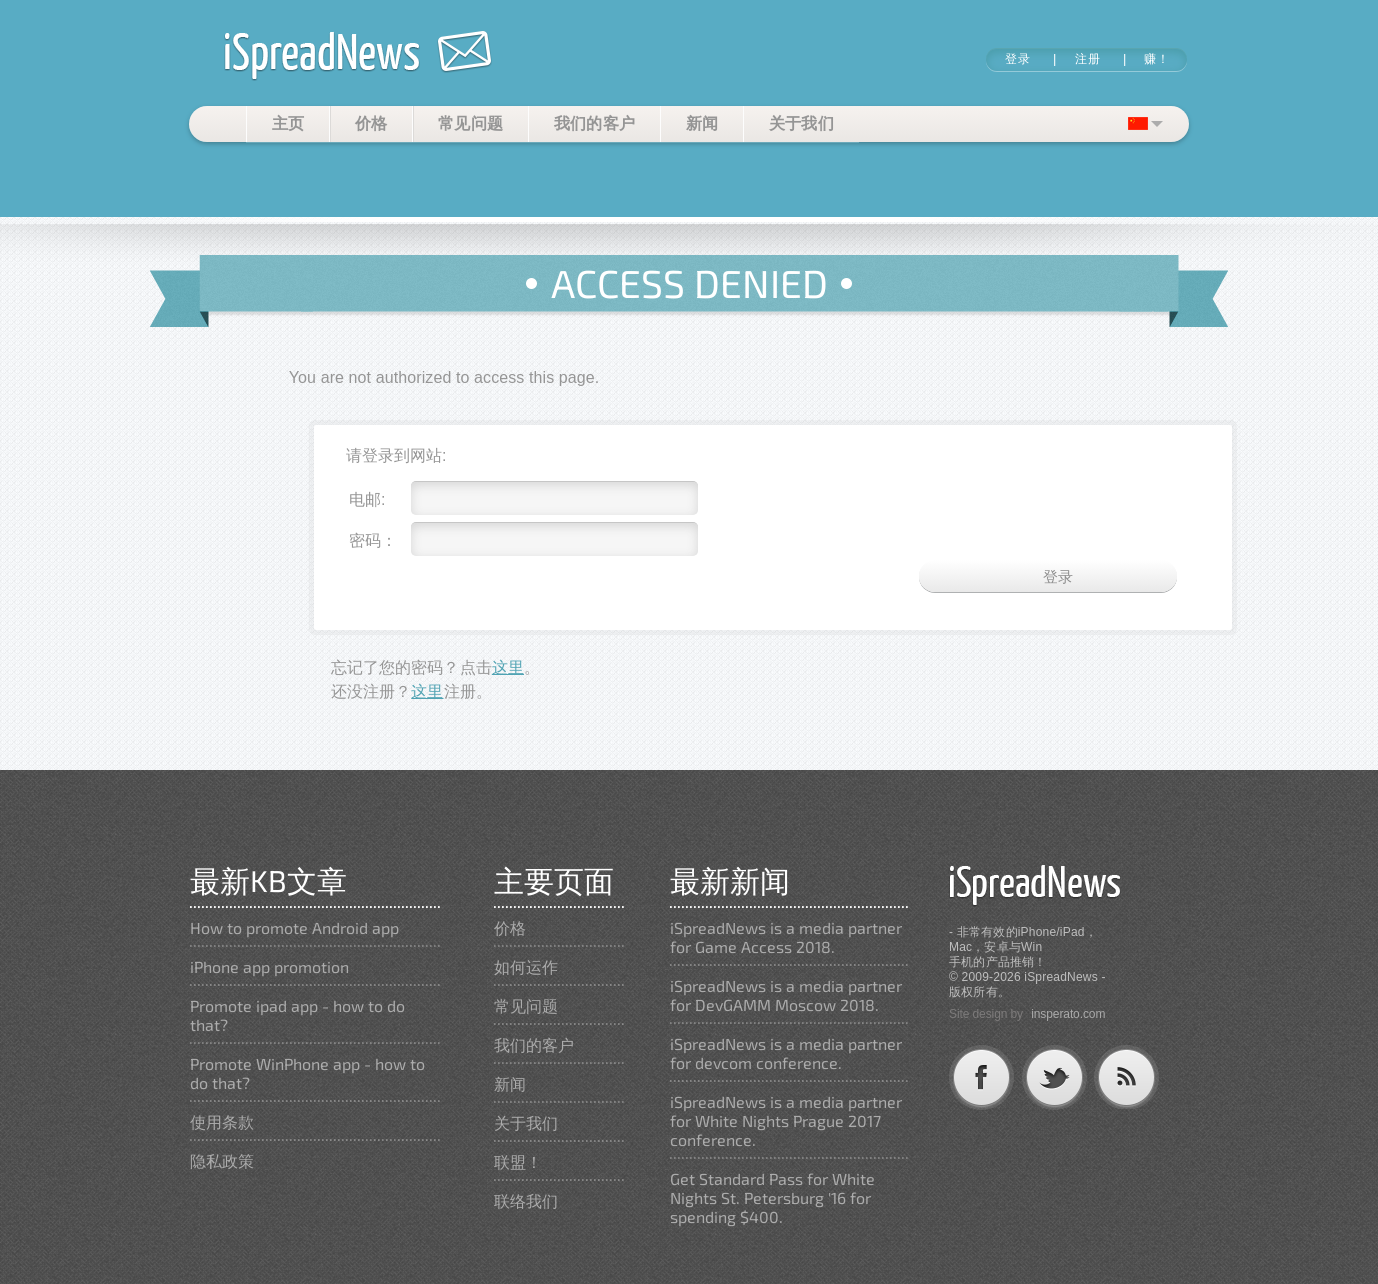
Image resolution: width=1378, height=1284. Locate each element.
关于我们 (801, 123)
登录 (1017, 59)
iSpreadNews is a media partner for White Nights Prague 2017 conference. (786, 1120)
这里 (508, 667)
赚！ (1156, 59)
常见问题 (470, 123)
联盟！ (518, 1161)
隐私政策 (222, 1160)
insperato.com (1068, 1014)
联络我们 (526, 1200)
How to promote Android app (294, 927)
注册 (1087, 59)
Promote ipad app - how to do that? (297, 1015)
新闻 (702, 123)
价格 (371, 123)
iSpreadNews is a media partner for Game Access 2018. (786, 937)
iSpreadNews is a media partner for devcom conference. (786, 1053)
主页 (288, 123)
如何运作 (526, 966)
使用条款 (222, 1121)
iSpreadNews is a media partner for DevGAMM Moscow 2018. (786, 995)
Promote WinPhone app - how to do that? (307, 1073)
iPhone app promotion (269, 966)
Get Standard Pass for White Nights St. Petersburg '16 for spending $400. (772, 1197)
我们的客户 (595, 123)
